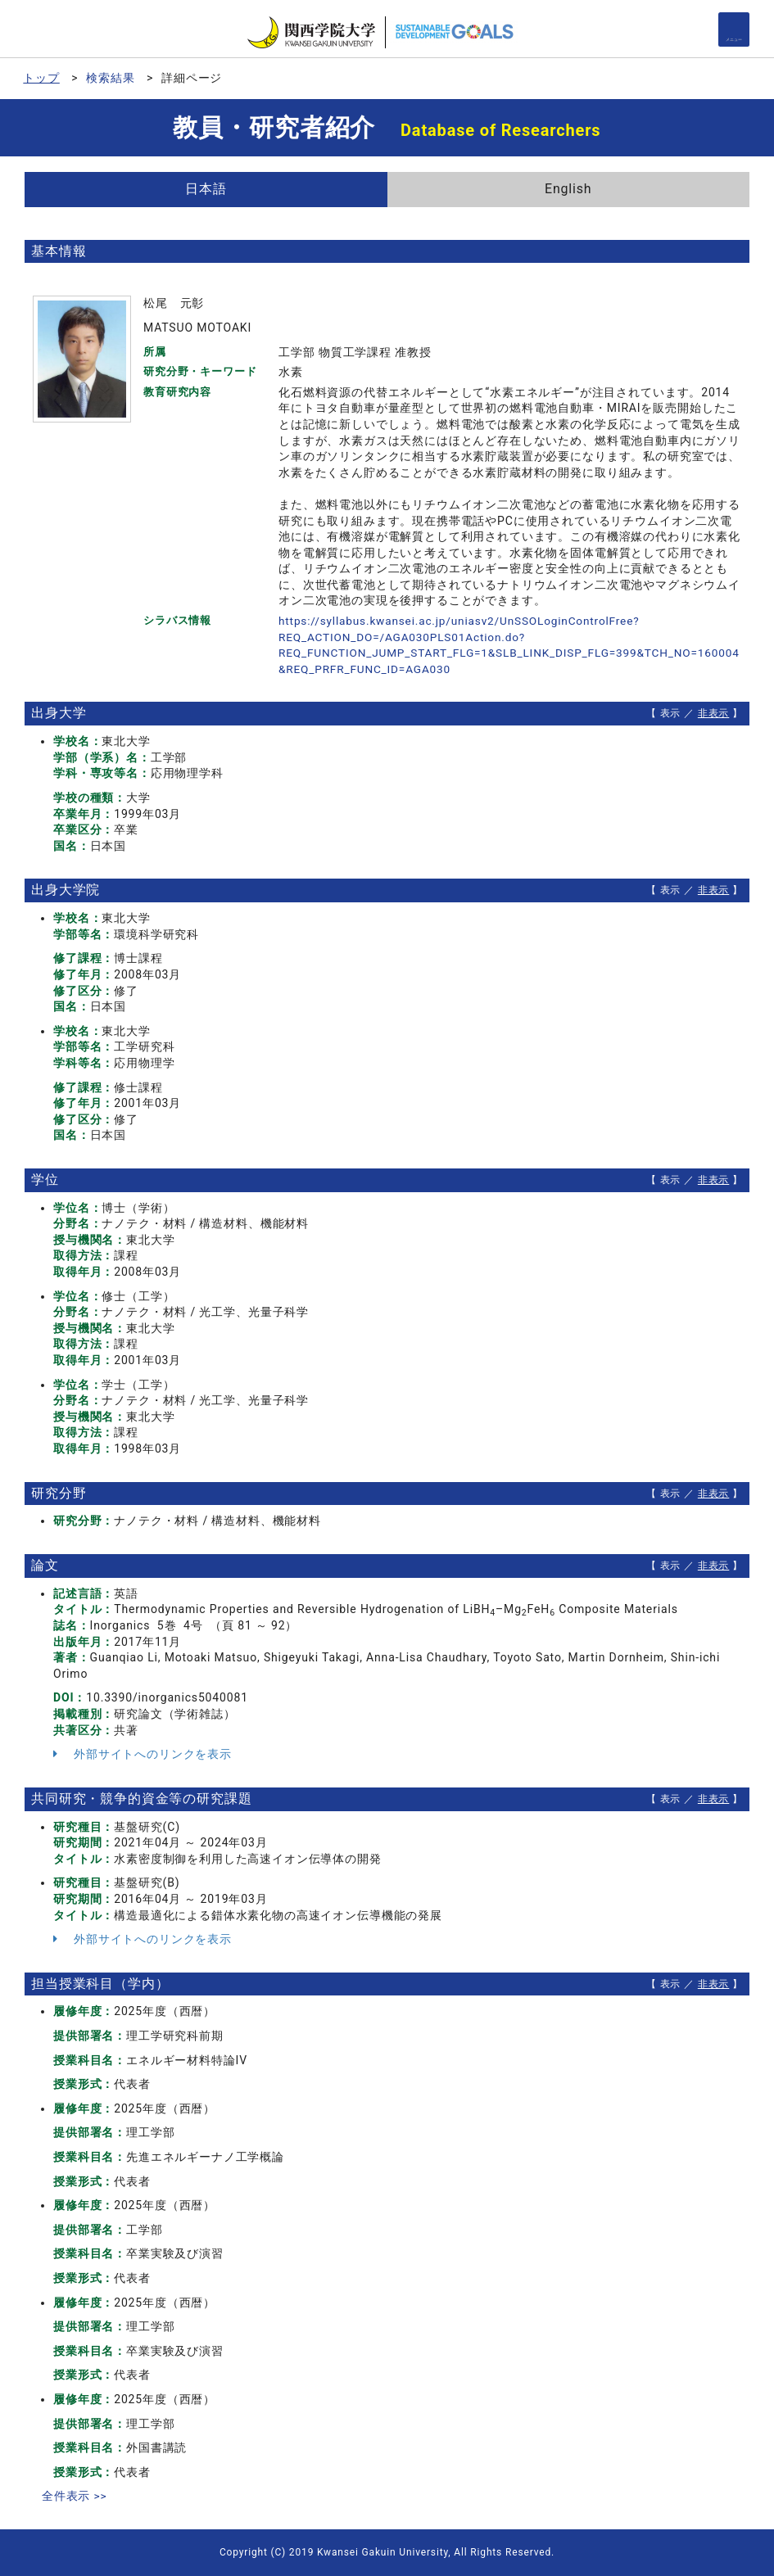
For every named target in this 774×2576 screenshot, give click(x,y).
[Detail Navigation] (733, 29)
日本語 (206, 189)
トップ (41, 77)
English (568, 189)
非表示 (714, 713)
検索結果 (110, 77)
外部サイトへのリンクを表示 (142, 1753)
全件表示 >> (74, 2495)
